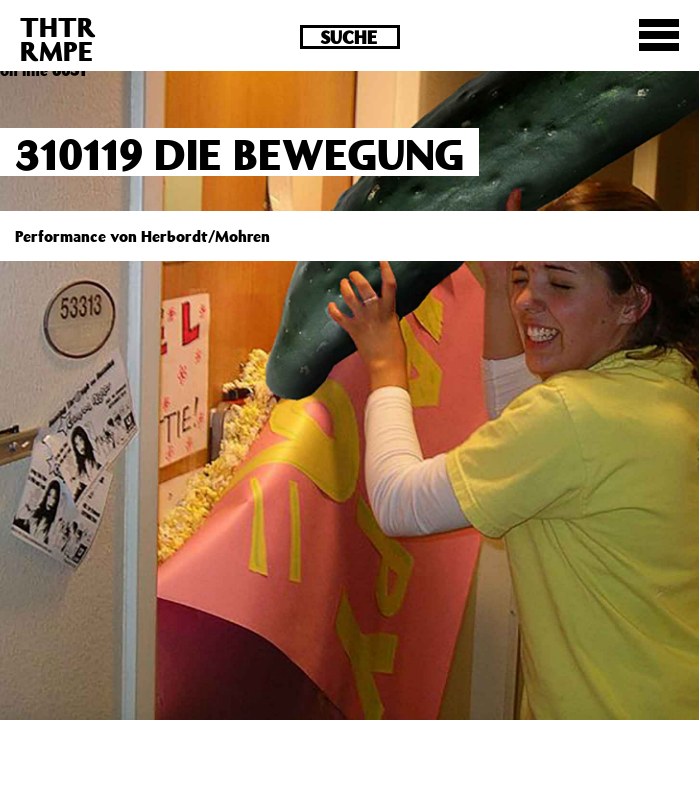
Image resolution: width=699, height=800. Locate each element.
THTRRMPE (58, 38)
